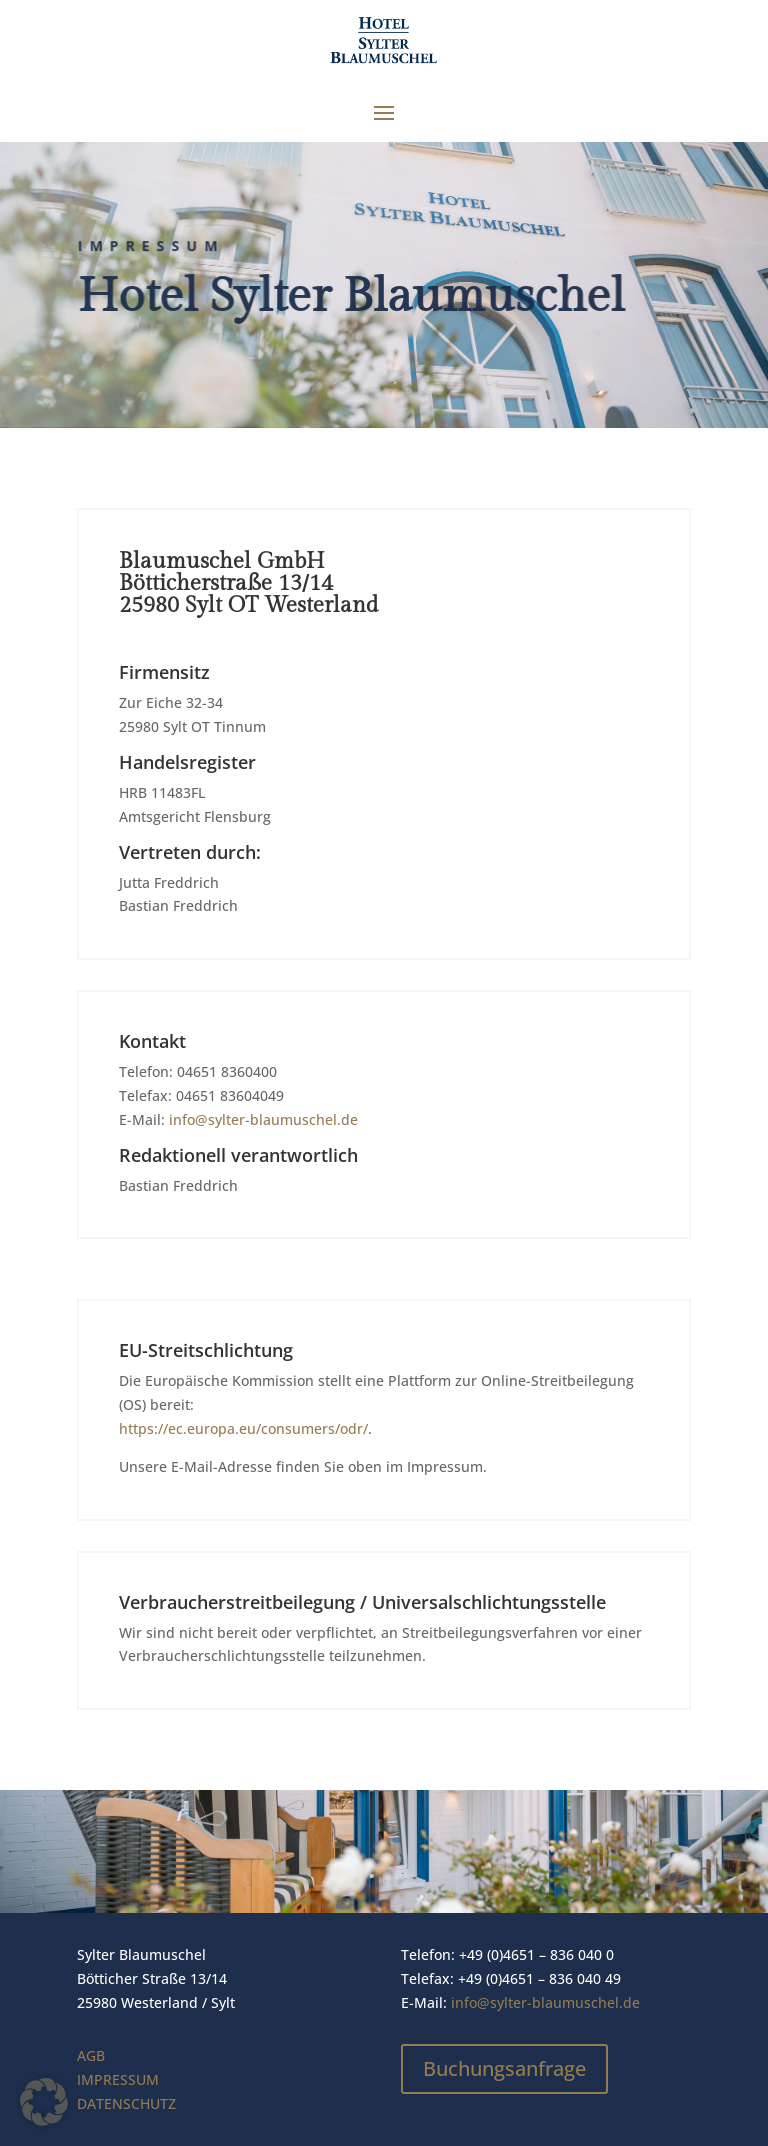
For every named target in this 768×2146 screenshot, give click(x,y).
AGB (91, 2055)
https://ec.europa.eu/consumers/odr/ (243, 1428)
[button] (44, 2102)
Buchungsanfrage (504, 2068)
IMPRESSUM (118, 2079)
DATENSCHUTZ (126, 2103)
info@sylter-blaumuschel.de (263, 1119)
